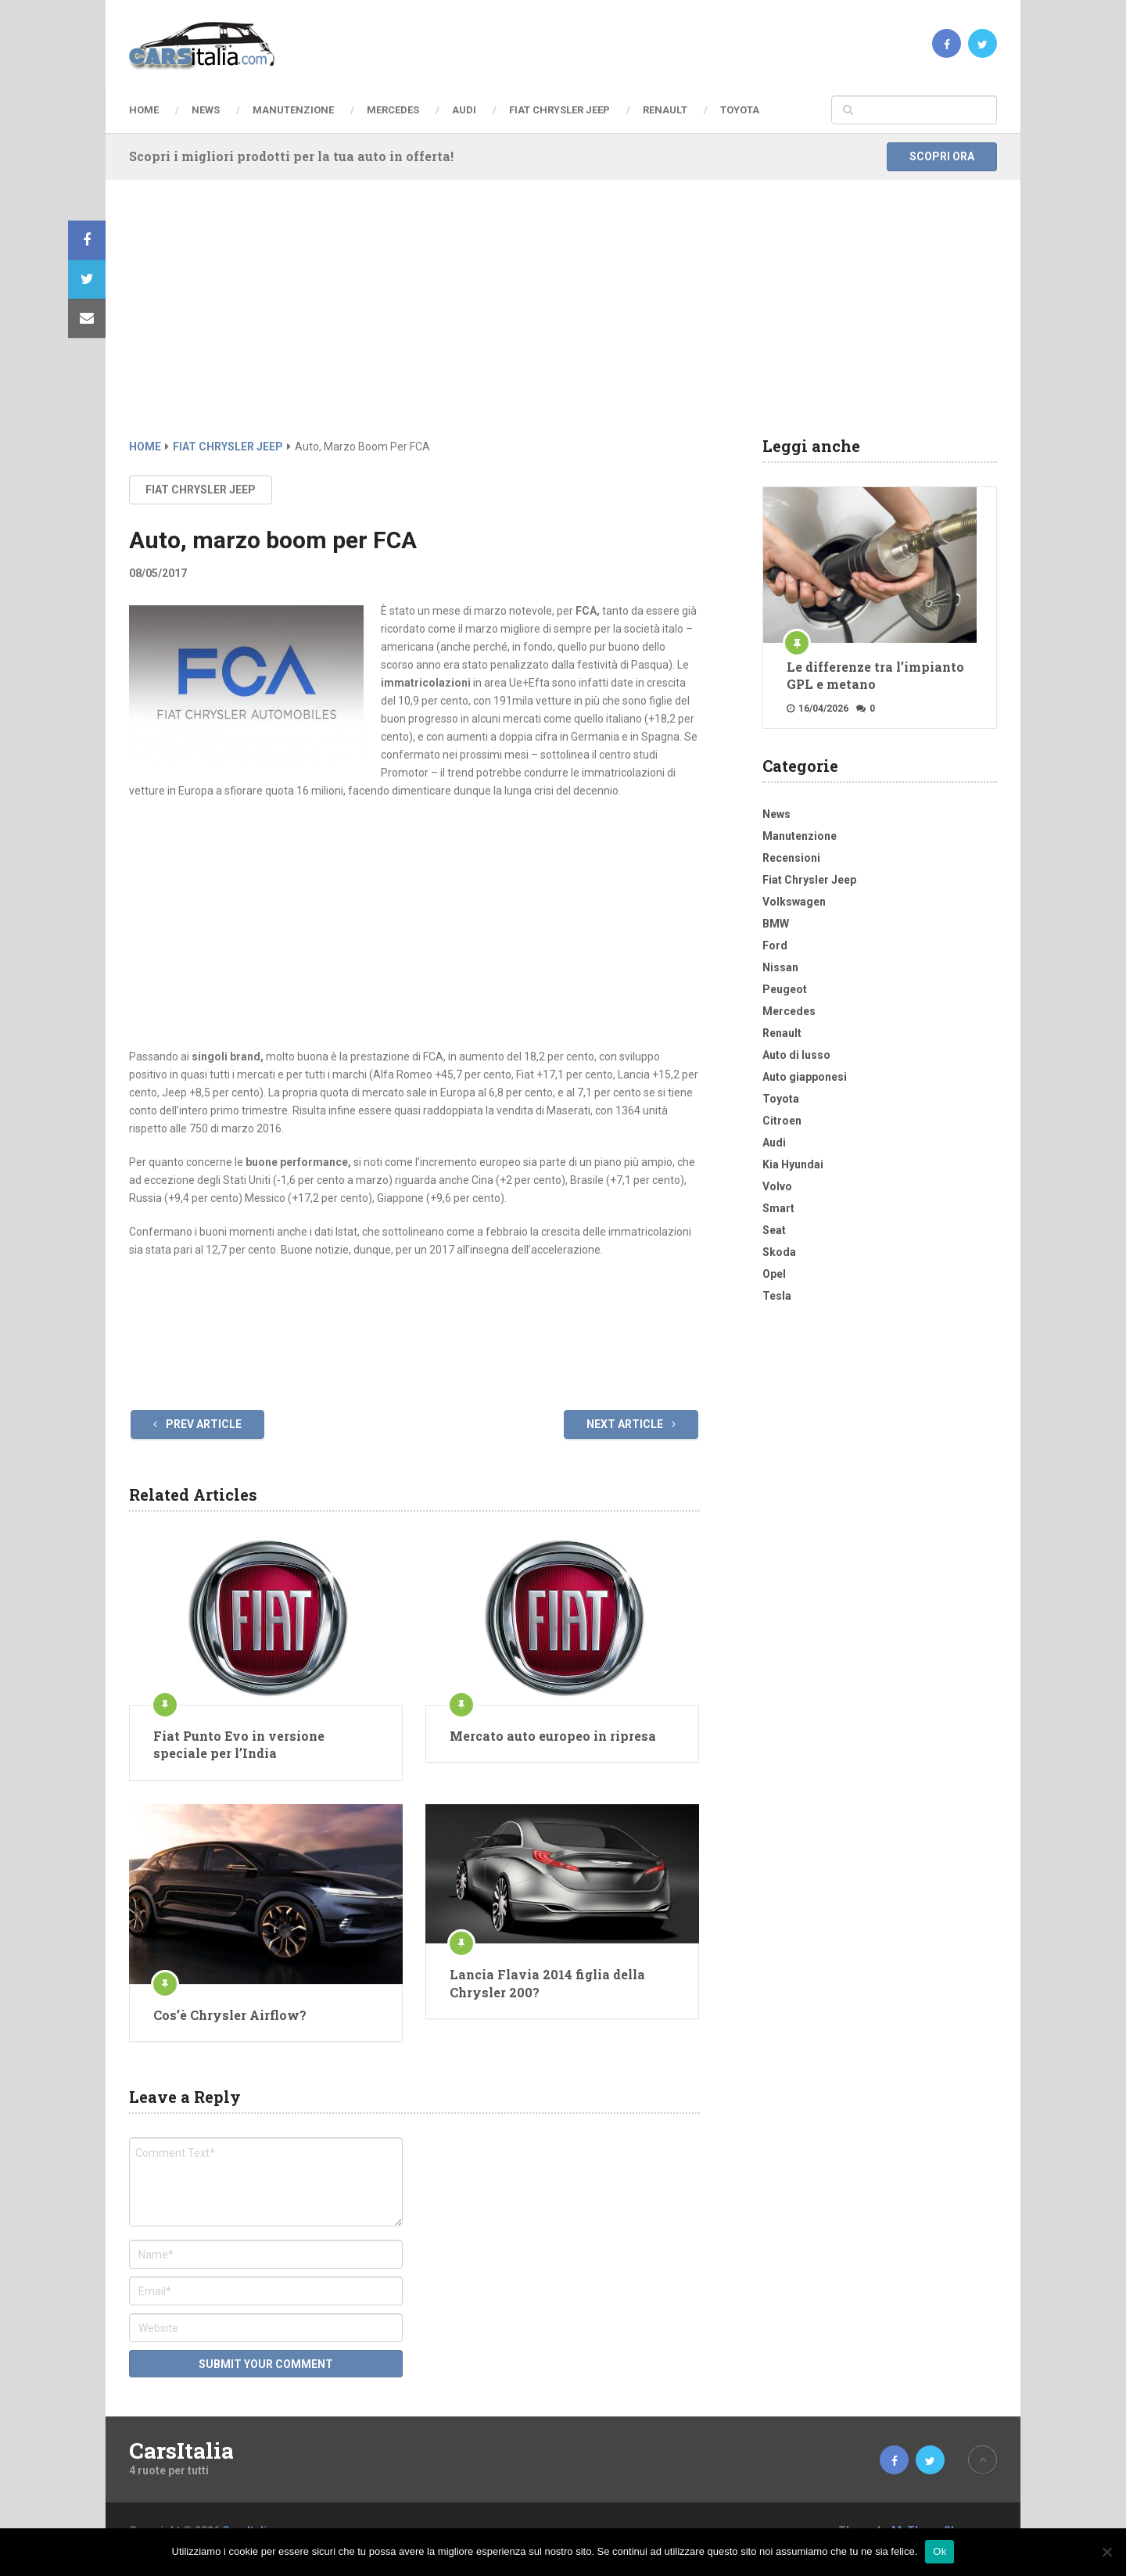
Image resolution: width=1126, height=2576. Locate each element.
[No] (1106, 2552)
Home (144, 110)
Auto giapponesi (804, 1077)
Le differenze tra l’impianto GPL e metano (875, 675)
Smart (778, 1208)
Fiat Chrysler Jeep (559, 110)
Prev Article (197, 1424)
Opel (774, 1274)
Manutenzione (293, 110)
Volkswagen (794, 901)
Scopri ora (941, 156)
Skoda (779, 1252)
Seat (774, 1230)
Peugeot (784, 989)
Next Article (631, 1424)
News (206, 110)
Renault (665, 110)
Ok (939, 2551)
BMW (775, 923)
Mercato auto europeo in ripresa (553, 1735)
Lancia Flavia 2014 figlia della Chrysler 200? (547, 1983)
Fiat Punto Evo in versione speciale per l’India (239, 1744)
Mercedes (393, 110)
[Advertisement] (563, 320)
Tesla (776, 1296)
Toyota (739, 110)
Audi (464, 110)
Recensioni (791, 858)
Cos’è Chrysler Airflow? (230, 2015)
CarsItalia (181, 2451)
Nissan (780, 967)
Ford (774, 945)
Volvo (777, 1186)
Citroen (781, 1120)
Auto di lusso (796, 1055)
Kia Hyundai (792, 1164)
